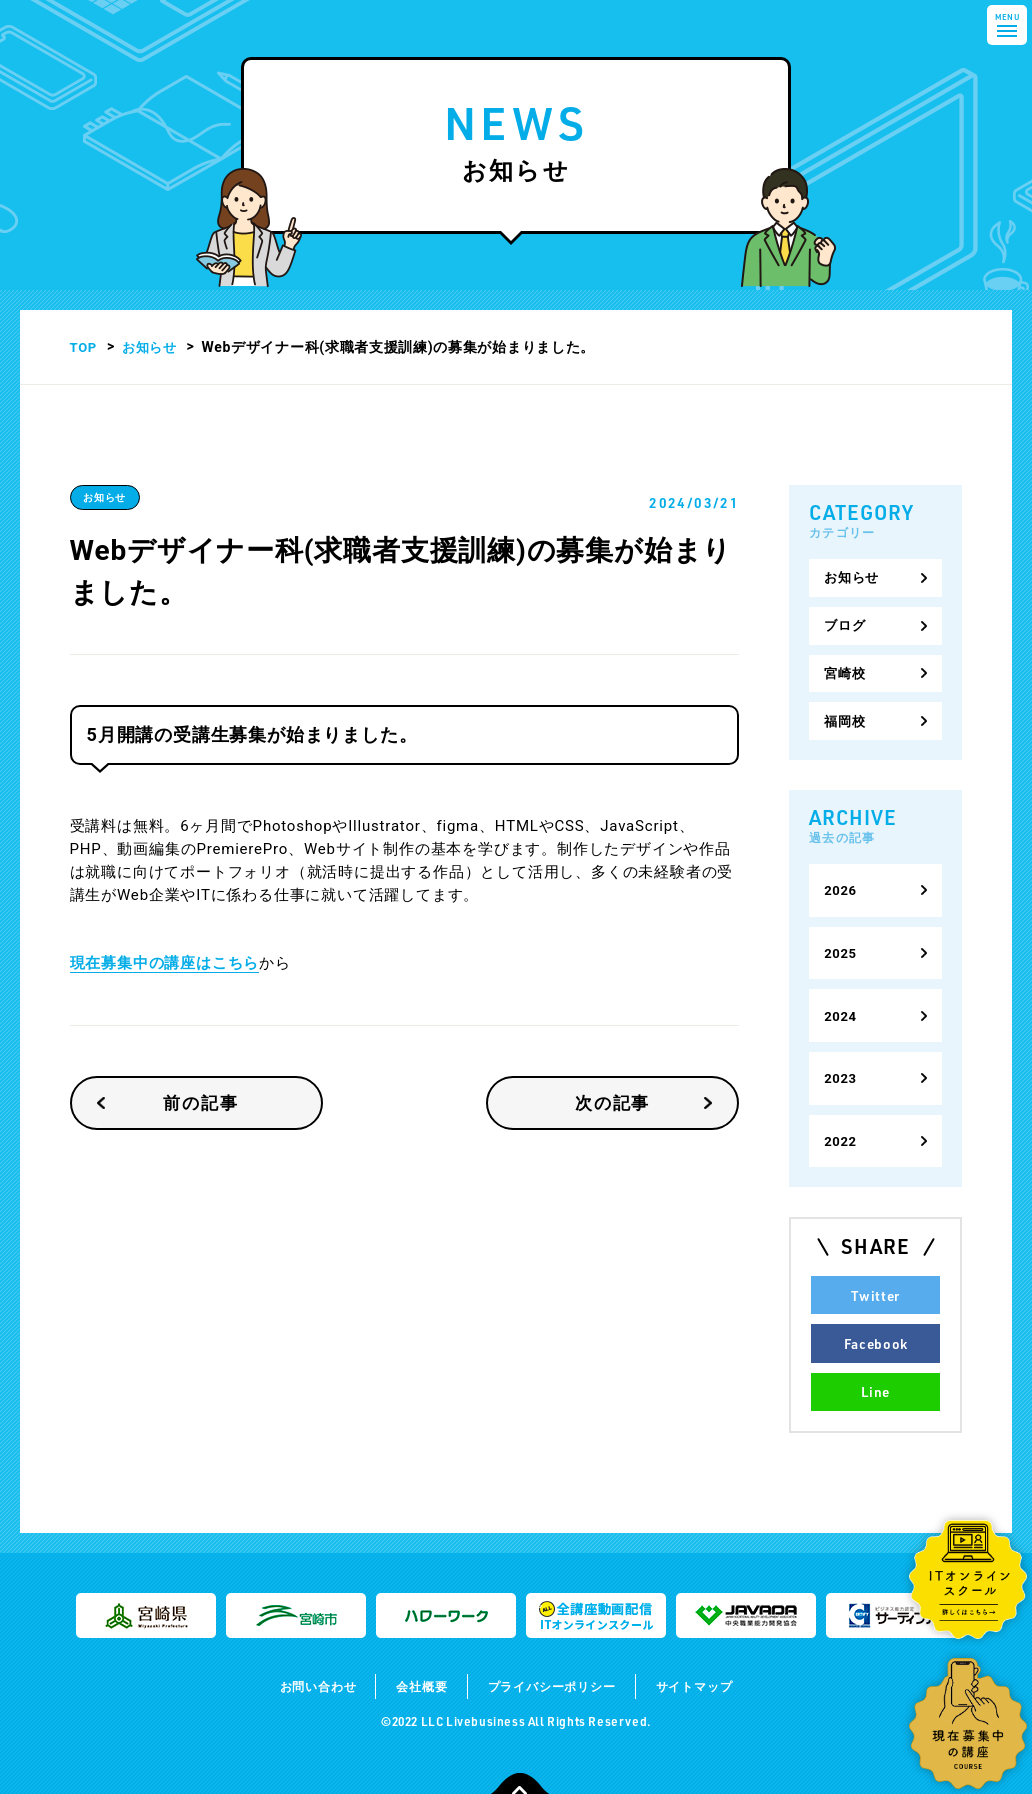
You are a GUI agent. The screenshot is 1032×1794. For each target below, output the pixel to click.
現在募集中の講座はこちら (165, 963)
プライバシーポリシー (556, 1638)
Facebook (876, 1300)
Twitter (876, 1255)
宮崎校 (846, 664)
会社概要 (411, 1638)
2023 (841, 1047)
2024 (841, 989)
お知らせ (153, 347)
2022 (841, 1105)
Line (876, 1345)
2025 (841, 931)
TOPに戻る (520, 1765)
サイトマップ (714, 1638)
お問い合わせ (298, 1638)
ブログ (846, 620)
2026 (841, 873)
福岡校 (846, 708)
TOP (84, 347)
